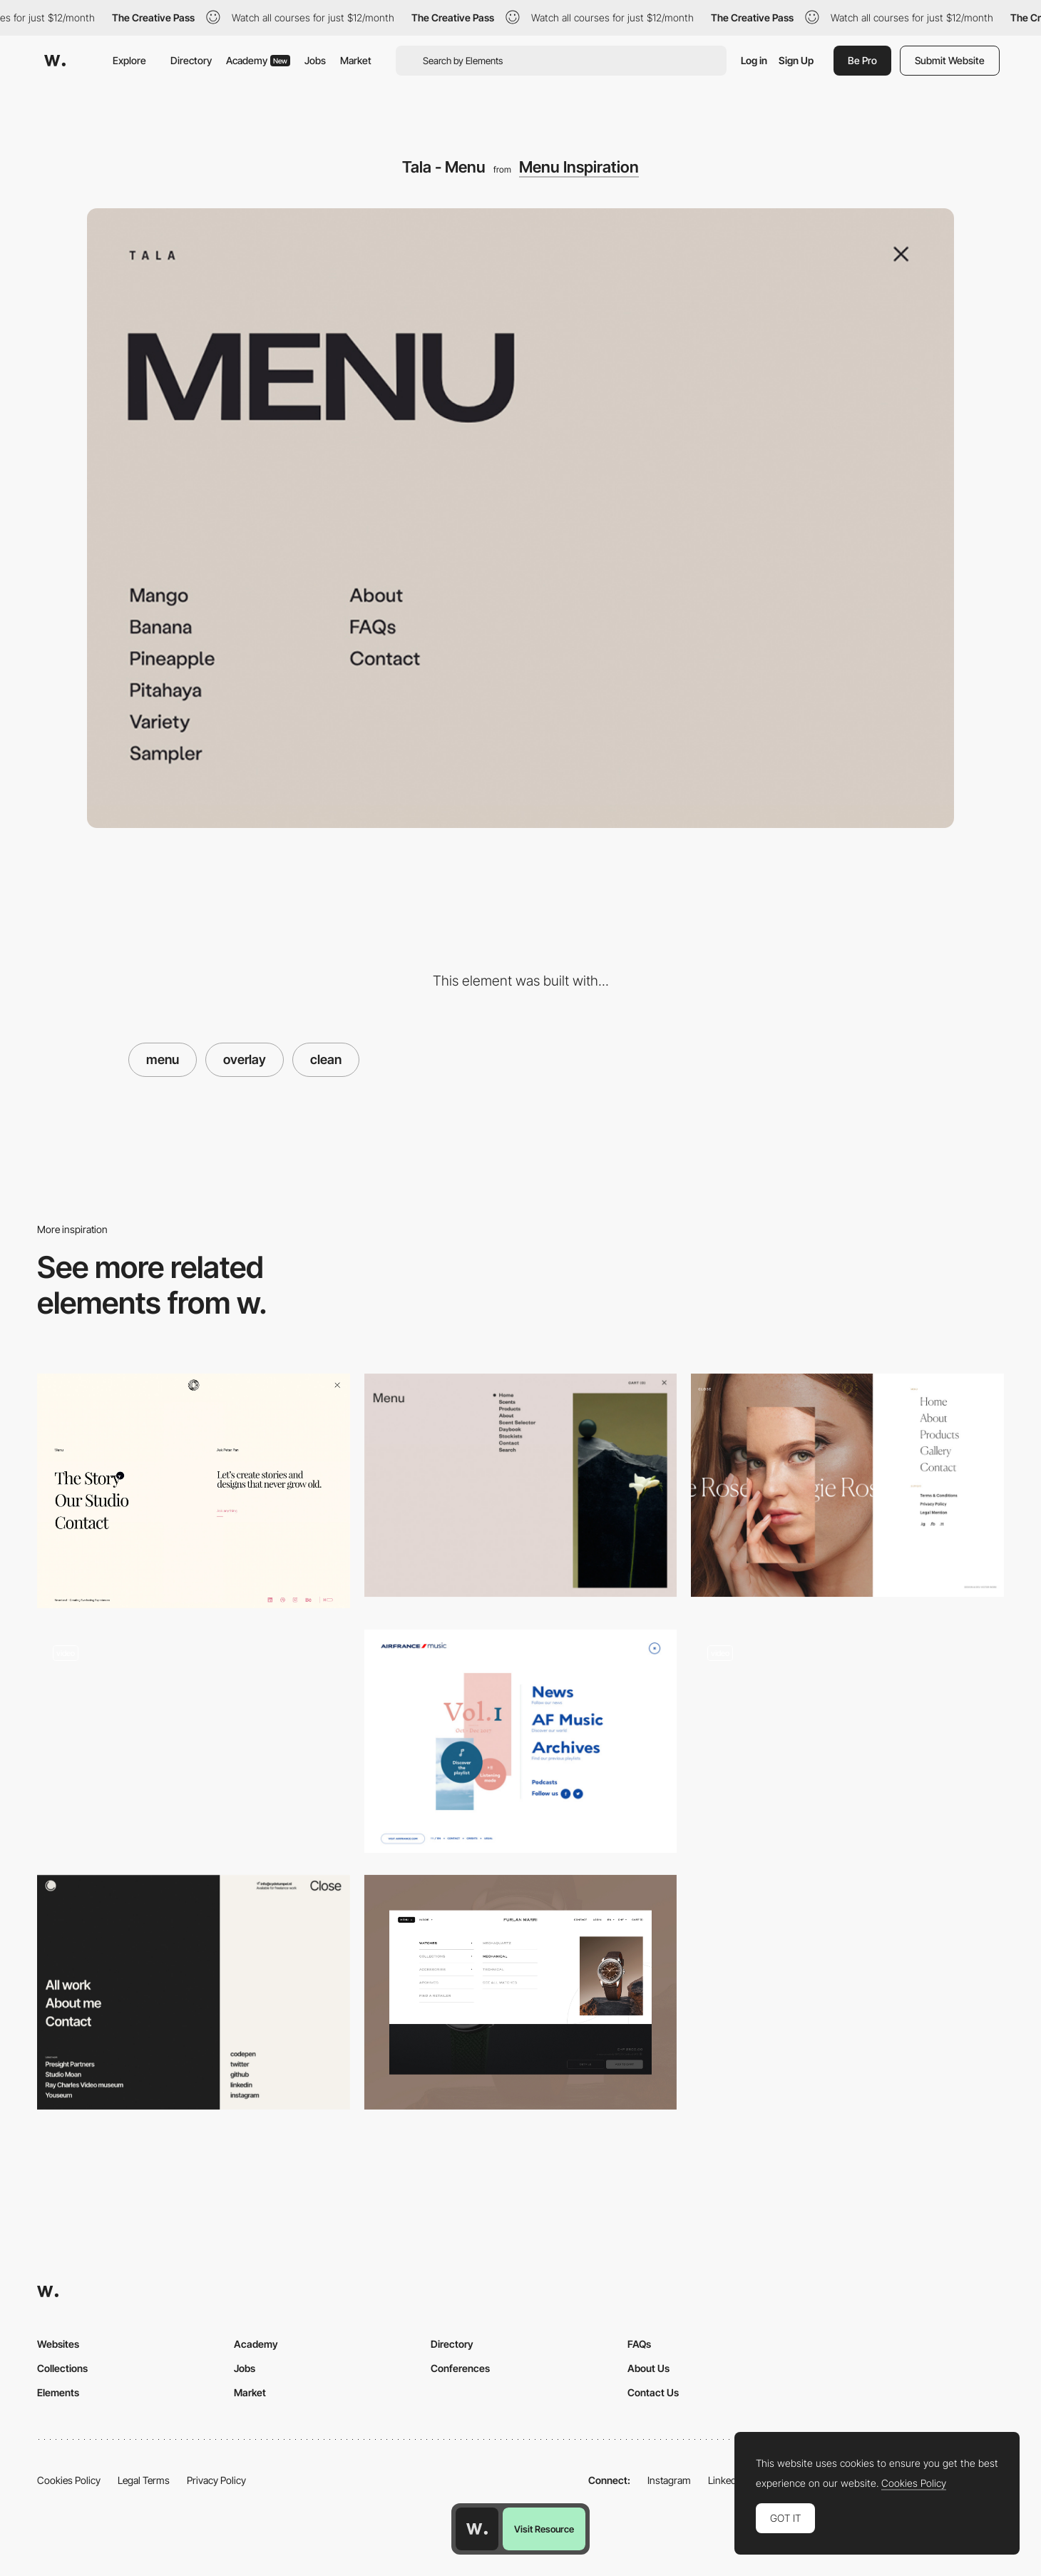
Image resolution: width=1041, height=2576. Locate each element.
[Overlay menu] (193, 1491)
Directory (191, 60)
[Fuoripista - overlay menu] (193, 1741)
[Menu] (520, 1992)
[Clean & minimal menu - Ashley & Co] (520, 1485)
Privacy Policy (216, 2480)
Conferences (460, 2368)
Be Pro (862, 60)
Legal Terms (144, 2480)
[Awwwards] (55, 60)
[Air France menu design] (520, 1741)
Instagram (669, 2480)
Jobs (315, 60)
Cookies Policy (69, 2480)
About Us (648, 2368)
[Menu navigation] (193, 1992)
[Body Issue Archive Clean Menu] (847, 1742)
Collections (62, 2368)
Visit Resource (544, 2529)
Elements (58, 2392)
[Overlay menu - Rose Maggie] (847, 1485)
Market (355, 60)
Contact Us (653, 2392)
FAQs (639, 2344)
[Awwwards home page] (477, 2529)
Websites (58, 2344)
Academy (258, 60)
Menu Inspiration (579, 167)
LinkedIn (726, 2480)
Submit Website (950, 60)
